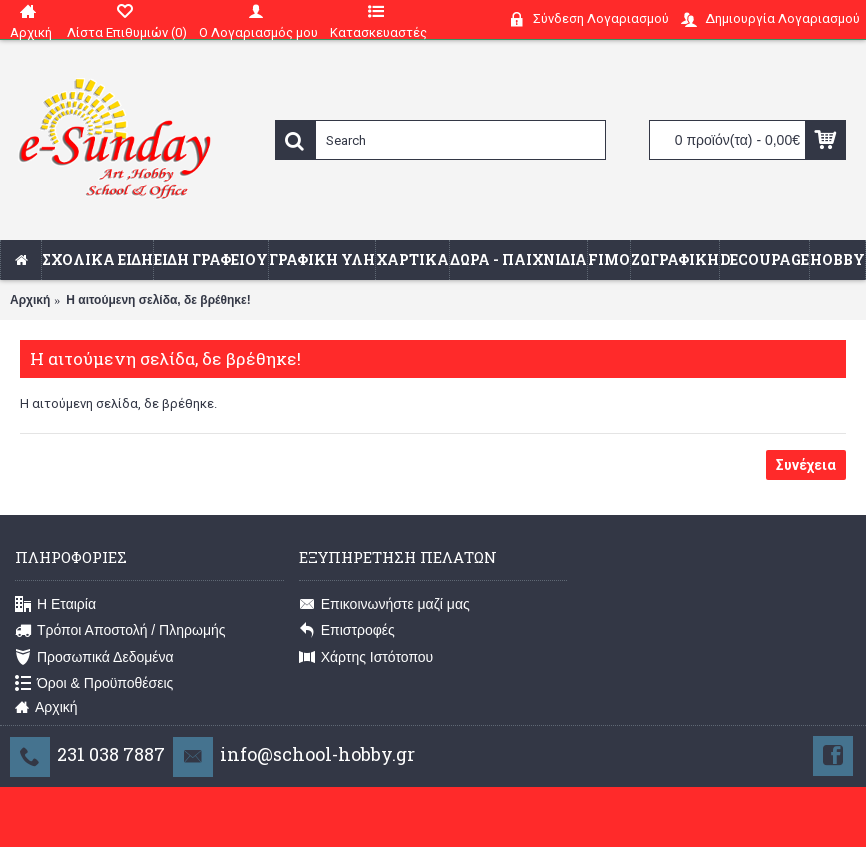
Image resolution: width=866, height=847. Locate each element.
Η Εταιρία (55, 605)
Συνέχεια (806, 465)
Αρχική (30, 300)
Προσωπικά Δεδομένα (94, 657)
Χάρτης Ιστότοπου (366, 657)
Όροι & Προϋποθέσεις (94, 684)
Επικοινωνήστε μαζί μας (384, 605)
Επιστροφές (347, 631)
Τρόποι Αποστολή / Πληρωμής (120, 631)
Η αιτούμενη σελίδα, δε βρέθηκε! (158, 300)
